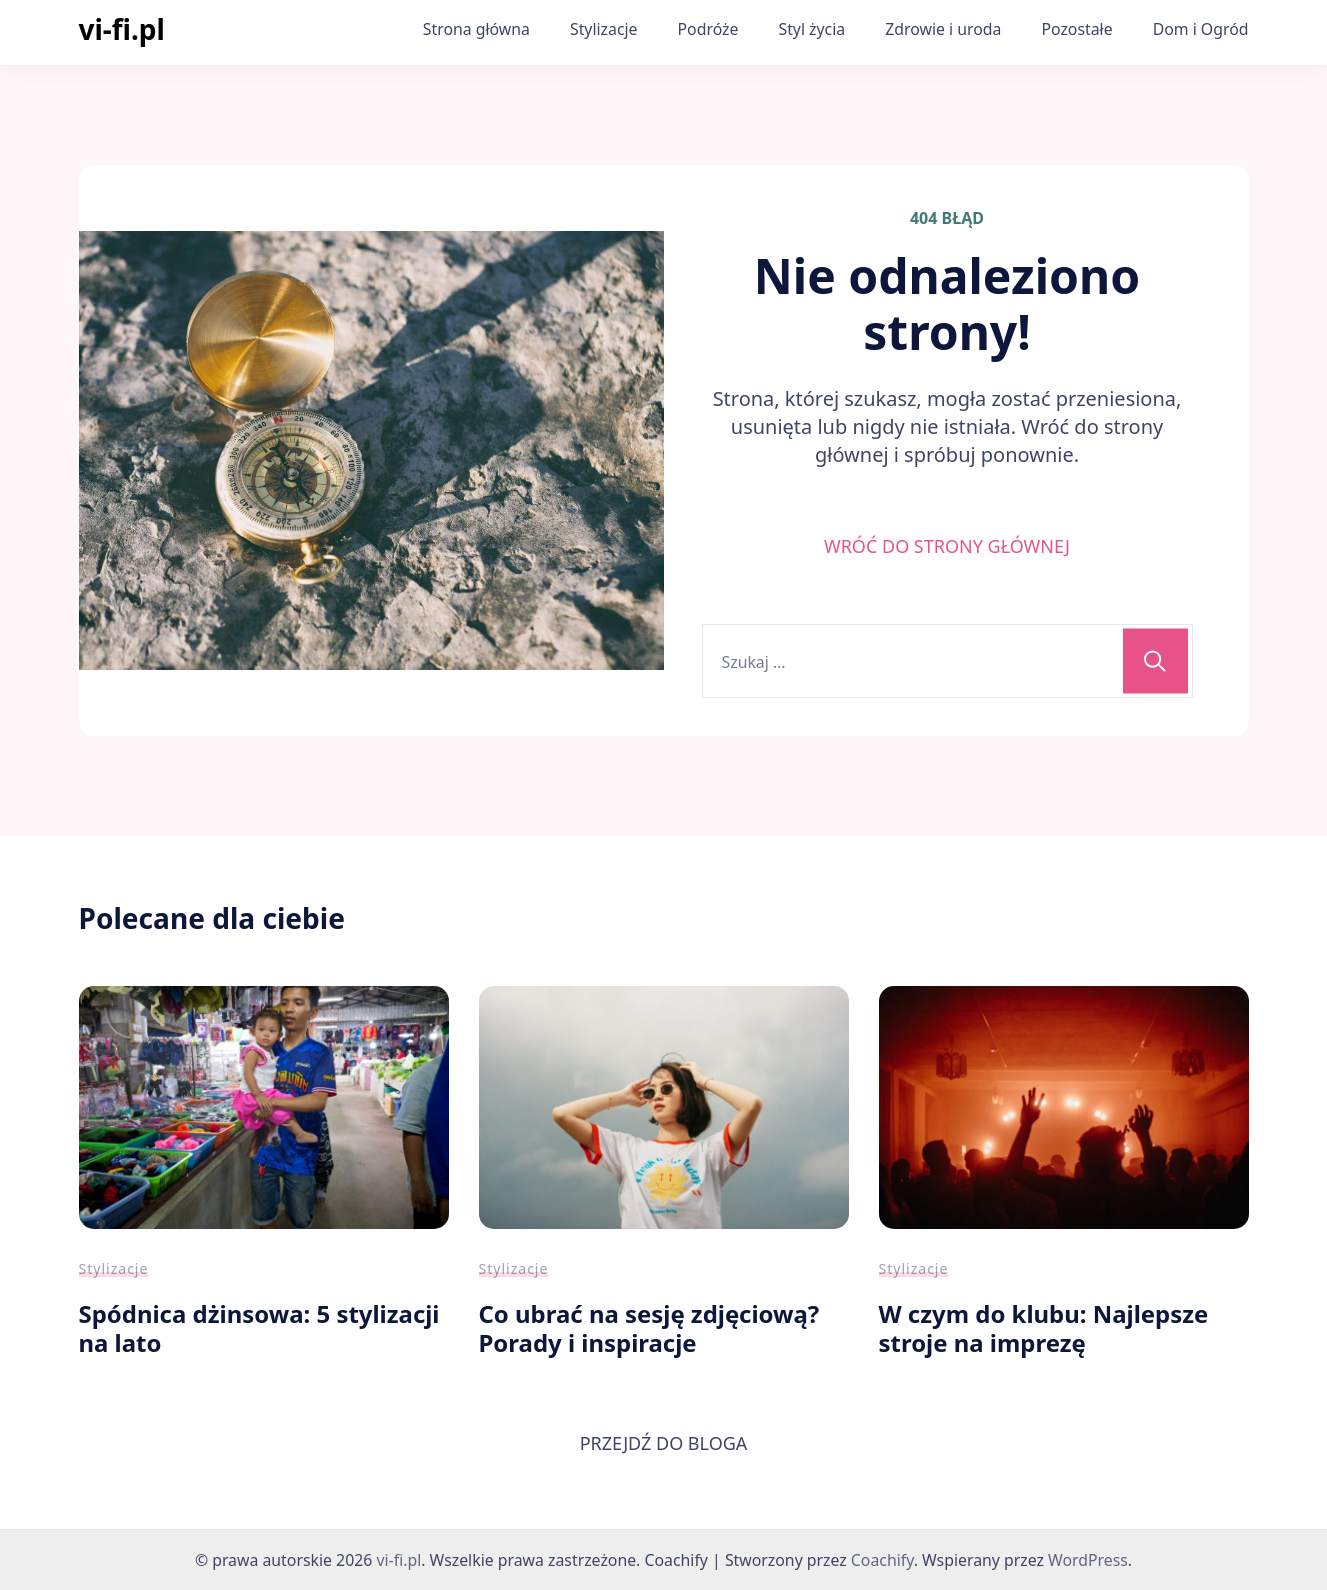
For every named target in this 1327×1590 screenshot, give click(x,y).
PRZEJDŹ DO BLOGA (664, 1443)
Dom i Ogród (1201, 29)
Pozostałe (1076, 29)
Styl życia (811, 29)
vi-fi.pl (122, 29)
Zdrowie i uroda (943, 29)
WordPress (1088, 1560)
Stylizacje (604, 29)
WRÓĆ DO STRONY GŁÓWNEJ (947, 546)
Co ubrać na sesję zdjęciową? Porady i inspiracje (649, 1328)
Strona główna (476, 29)
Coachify (882, 1560)
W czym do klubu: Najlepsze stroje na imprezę (1044, 1328)
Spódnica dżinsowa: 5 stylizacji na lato (259, 1328)
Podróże (708, 29)
